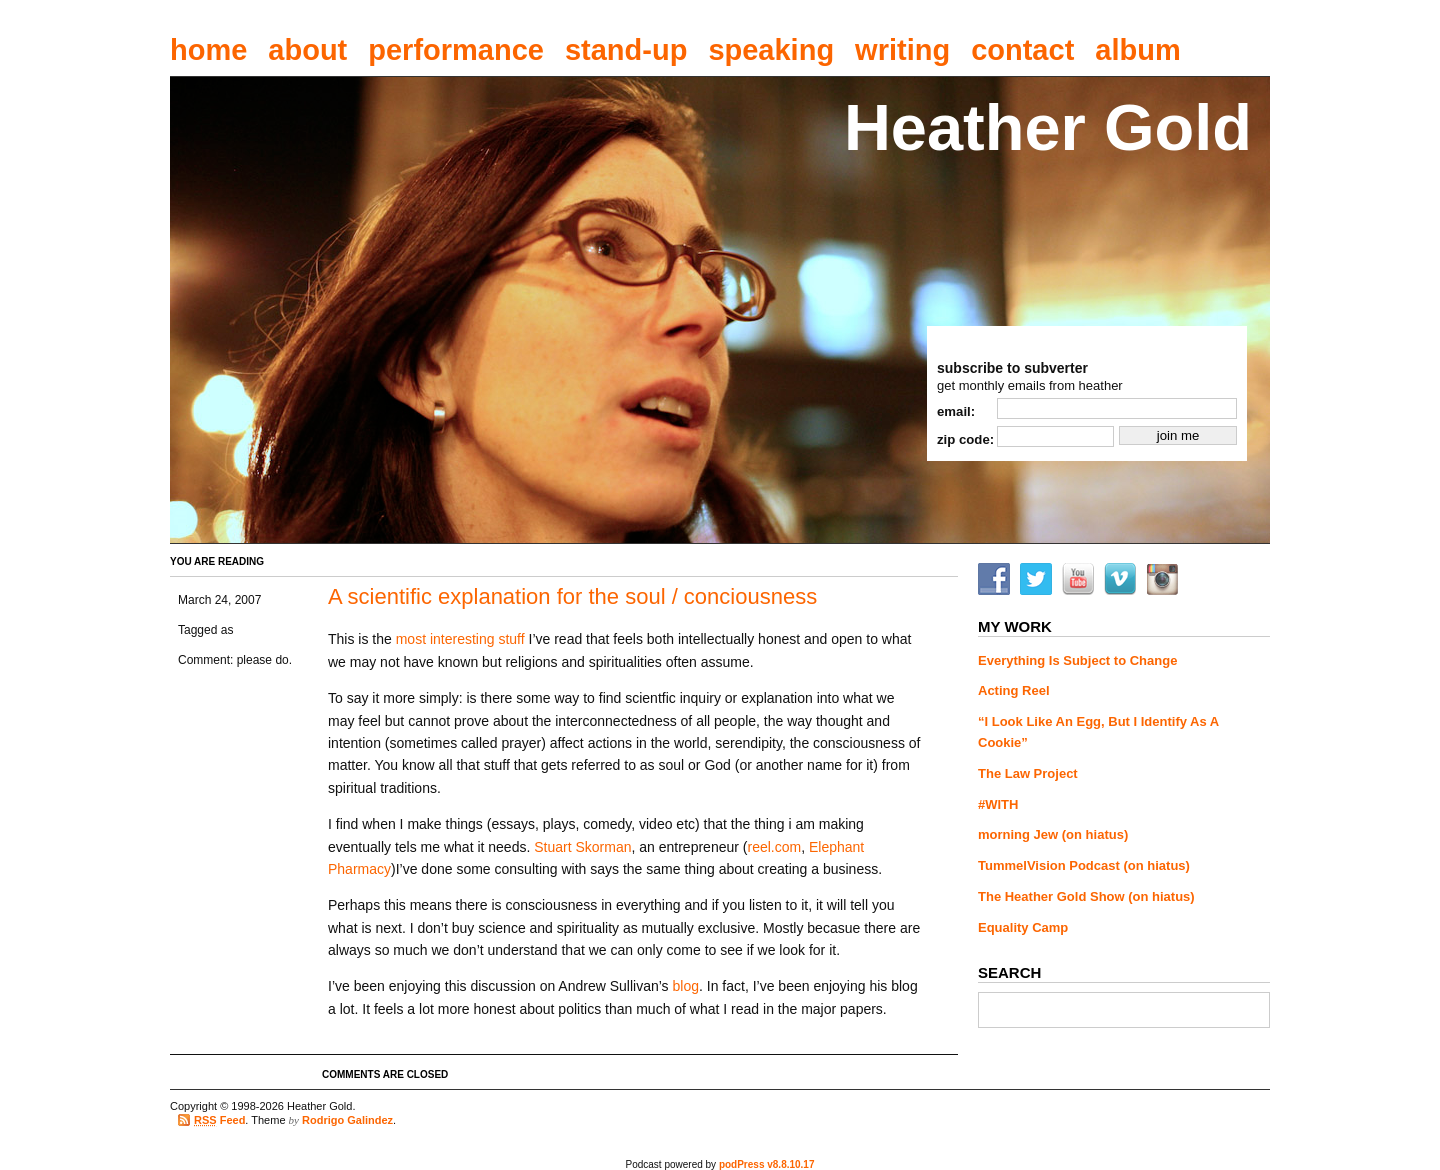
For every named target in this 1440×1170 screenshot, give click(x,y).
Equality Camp (1023, 927)
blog (686, 986)
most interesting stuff (460, 639)
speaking (771, 50)
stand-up (626, 50)
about (307, 50)
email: (956, 411)
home (208, 50)
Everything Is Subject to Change (1077, 660)
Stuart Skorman (582, 847)
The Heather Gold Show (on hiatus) (1086, 896)
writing (902, 50)
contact (1022, 50)
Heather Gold (1048, 127)
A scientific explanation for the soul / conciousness (572, 596)
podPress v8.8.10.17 (767, 1164)
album (1137, 50)
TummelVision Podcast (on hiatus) (1084, 865)
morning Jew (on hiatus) (1053, 834)
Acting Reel (1014, 690)
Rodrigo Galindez (347, 1120)
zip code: (965, 439)
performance (456, 50)
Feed (219, 1120)
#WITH (998, 804)
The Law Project (1028, 773)
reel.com (774, 847)
